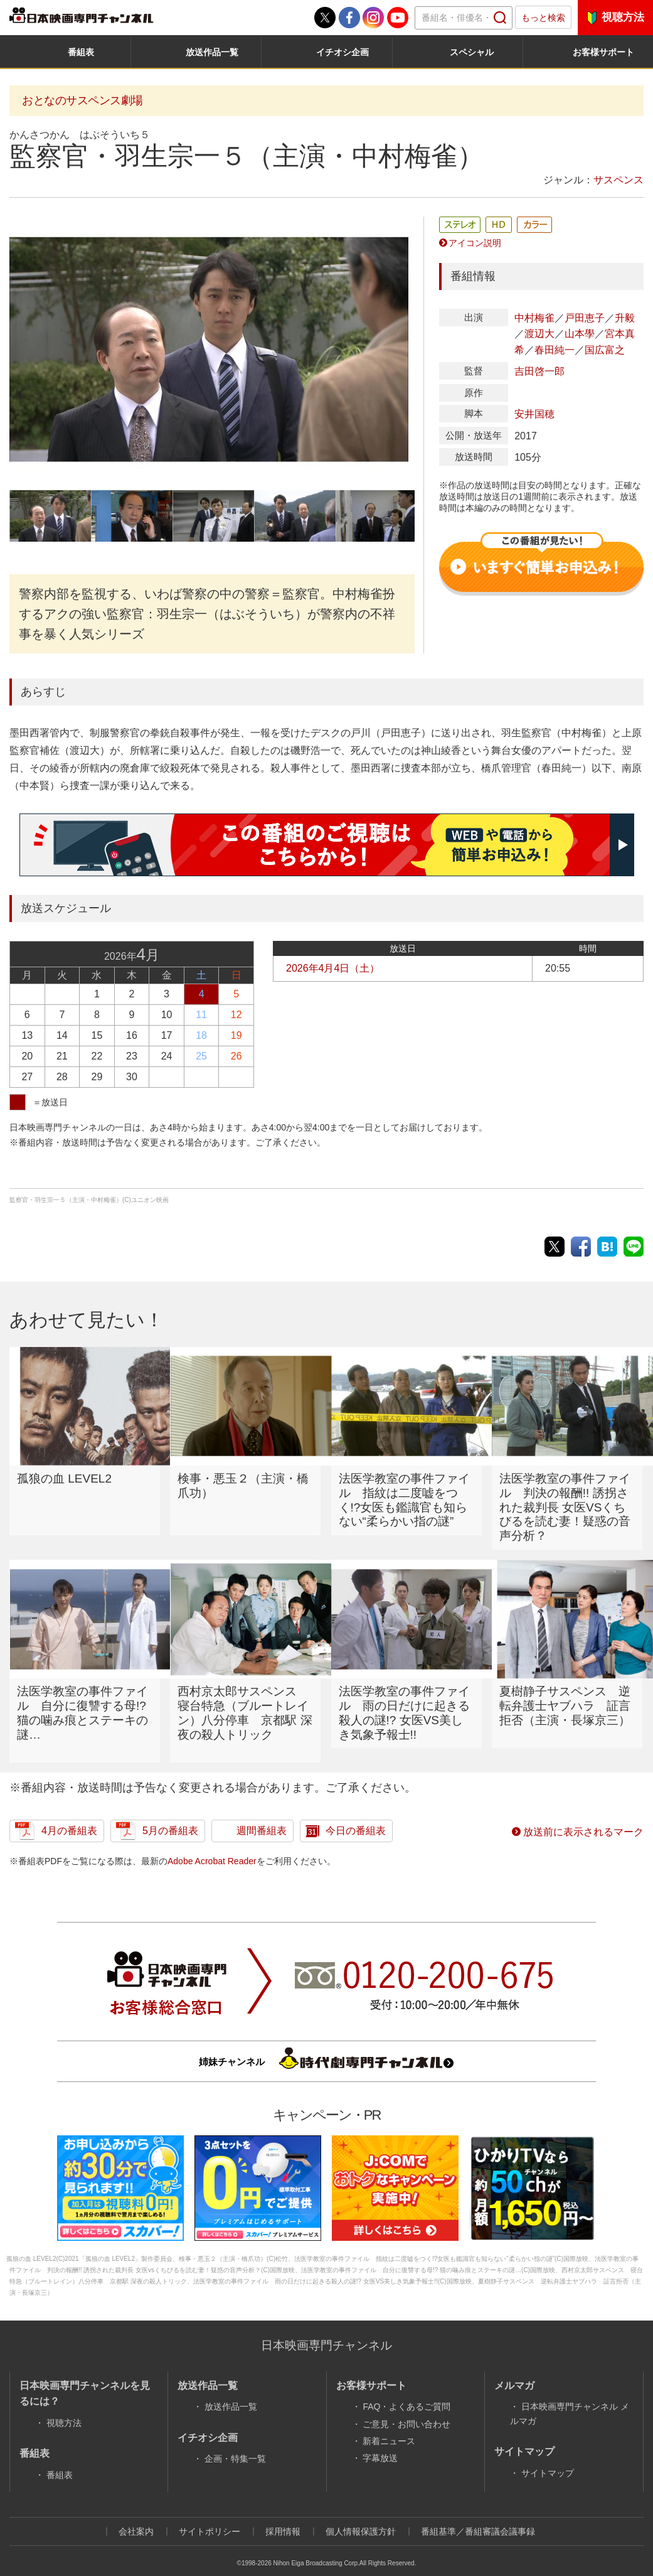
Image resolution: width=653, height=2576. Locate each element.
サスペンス (618, 179)
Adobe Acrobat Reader (212, 1847)
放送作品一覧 (212, 52)
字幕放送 (380, 2444)
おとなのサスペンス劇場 (82, 100)
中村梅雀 (534, 318)
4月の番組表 (69, 1816)
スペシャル (472, 52)
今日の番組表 (356, 1816)
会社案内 (136, 2517)
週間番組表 (261, 1816)
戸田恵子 (585, 318)
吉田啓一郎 (539, 371)
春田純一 (554, 350)
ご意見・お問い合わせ (406, 2410)
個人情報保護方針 (361, 2517)
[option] (208, 349)
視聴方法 (623, 17)
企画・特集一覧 (235, 2444)
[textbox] (463, 18)
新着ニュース (389, 2427)
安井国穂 (534, 414)
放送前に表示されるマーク (583, 1817)
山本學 (580, 333)
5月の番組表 (170, 1816)
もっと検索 (543, 18)
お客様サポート (603, 52)
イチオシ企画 (342, 52)
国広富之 (605, 350)
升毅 (625, 318)
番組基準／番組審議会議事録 (478, 2517)
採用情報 (282, 2517)
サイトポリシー (209, 2517)
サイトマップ (547, 2459)
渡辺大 (539, 333)
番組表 (81, 52)
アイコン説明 (475, 243)
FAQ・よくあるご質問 (406, 2392)
